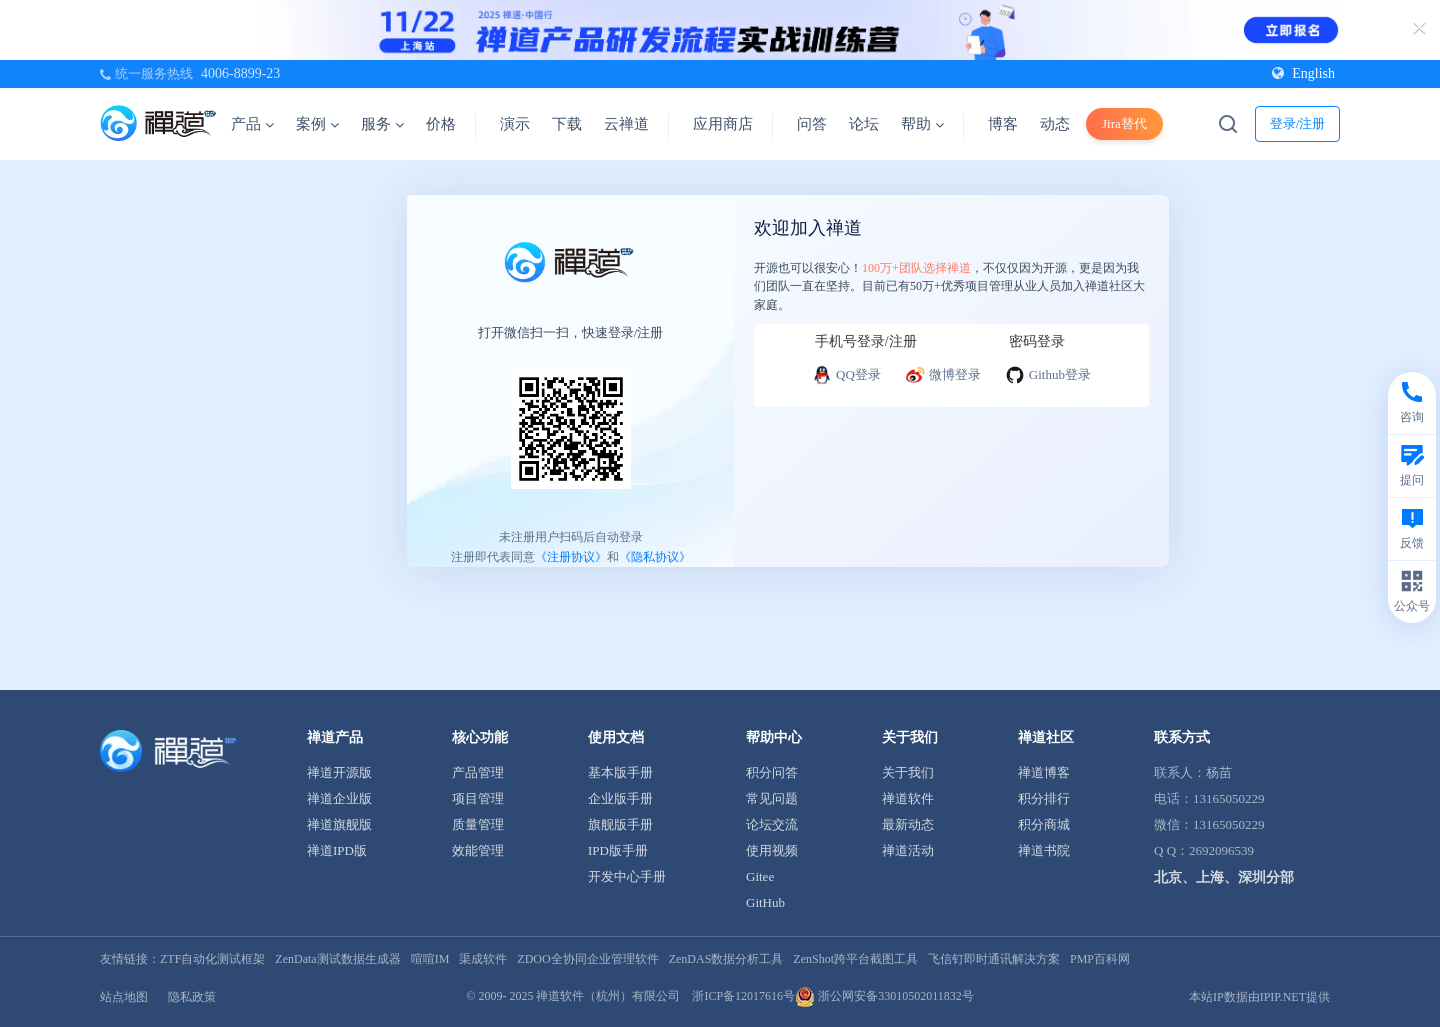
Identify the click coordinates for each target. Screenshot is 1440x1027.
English (1303, 73)
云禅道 (626, 124)
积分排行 (1044, 798)
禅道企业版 (339, 798)
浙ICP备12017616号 (743, 996)
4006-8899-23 (240, 73)
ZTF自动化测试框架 (212, 959)
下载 (567, 124)
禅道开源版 (339, 772)
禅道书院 (1044, 850)
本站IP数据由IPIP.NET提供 (1259, 997)
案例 (317, 124)
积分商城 (1044, 824)
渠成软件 (483, 959)
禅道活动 (908, 850)
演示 (515, 124)
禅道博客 (1044, 772)
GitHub (765, 902)
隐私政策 (192, 997)
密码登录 (1037, 341)
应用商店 (723, 124)
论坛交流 (772, 824)
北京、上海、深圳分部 (1224, 877)
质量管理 (478, 824)
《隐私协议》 (655, 557)
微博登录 (943, 375)
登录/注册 (1298, 123)
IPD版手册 (618, 850)
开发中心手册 (627, 876)
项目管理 (478, 798)
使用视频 (772, 850)
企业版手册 (620, 798)
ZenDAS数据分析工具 (726, 959)
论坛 (864, 124)
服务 (382, 124)
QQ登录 (846, 375)
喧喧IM (430, 959)
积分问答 (772, 772)
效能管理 (478, 850)
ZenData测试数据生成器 (337, 959)
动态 (1055, 124)
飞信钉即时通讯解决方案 (994, 959)
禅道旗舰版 (339, 824)
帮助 (922, 124)
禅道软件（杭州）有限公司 (608, 996)
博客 (1003, 124)
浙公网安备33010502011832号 (884, 996)
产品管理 (478, 772)
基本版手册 (620, 772)
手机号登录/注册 (866, 341)
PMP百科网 (1100, 959)
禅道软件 (908, 798)
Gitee (760, 876)
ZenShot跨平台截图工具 (855, 959)
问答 (812, 124)
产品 (252, 124)
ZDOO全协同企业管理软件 (587, 959)
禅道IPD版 (337, 850)
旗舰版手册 (620, 824)
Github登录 (1048, 375)
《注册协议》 (571, 557)
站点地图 (124, 997)
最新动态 (908, 824)
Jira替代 (1124, 123)
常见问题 (772, 798)
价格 (441, 124)
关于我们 (908, 772)
